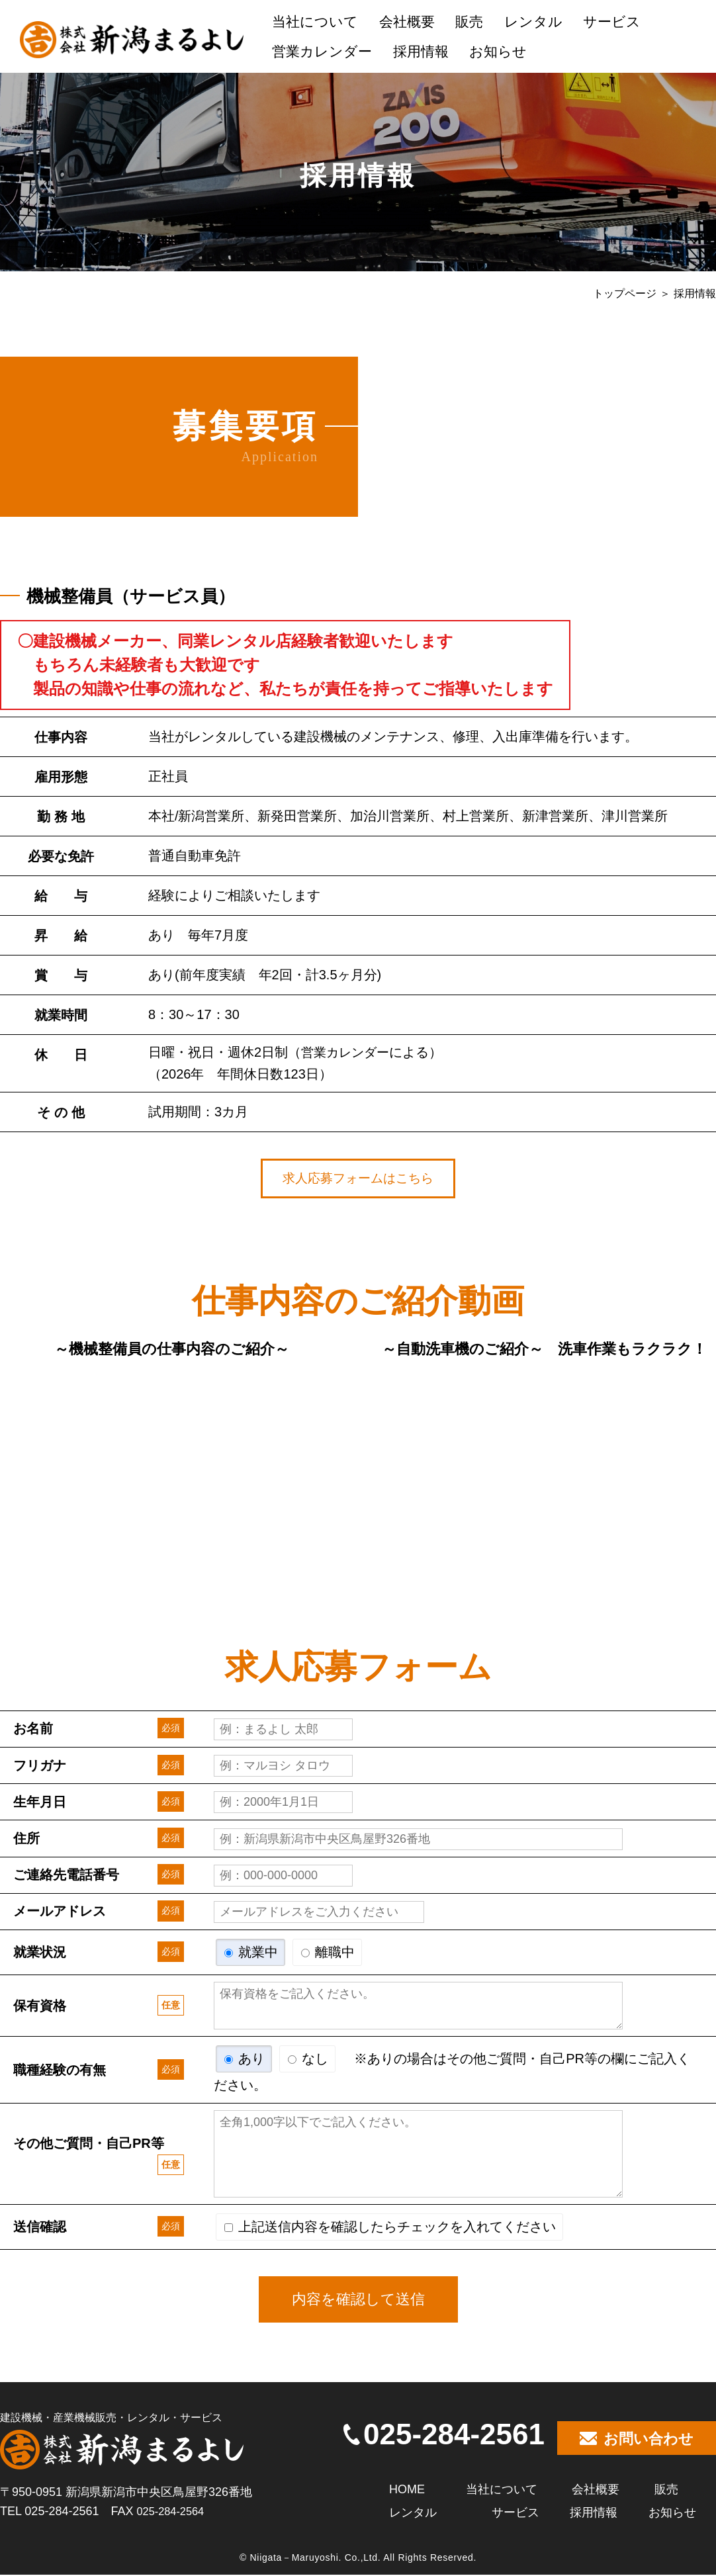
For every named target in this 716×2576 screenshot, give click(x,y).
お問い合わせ (637, 2440)
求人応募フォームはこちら (358, 1179)
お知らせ (498, 51)
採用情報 (421, 51)
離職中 (328, 1953)
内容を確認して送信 (358, 2300)
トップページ (624, 293)
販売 (469, 21)
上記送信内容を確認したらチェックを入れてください (390, 2228)
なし (308, 2060)
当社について (315, 21)
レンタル (533, 21)
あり (244, 2060)
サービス (612, 21)
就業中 (251, 1953)
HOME (407, 2490)
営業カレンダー (322, 51)
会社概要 (407, 21)
